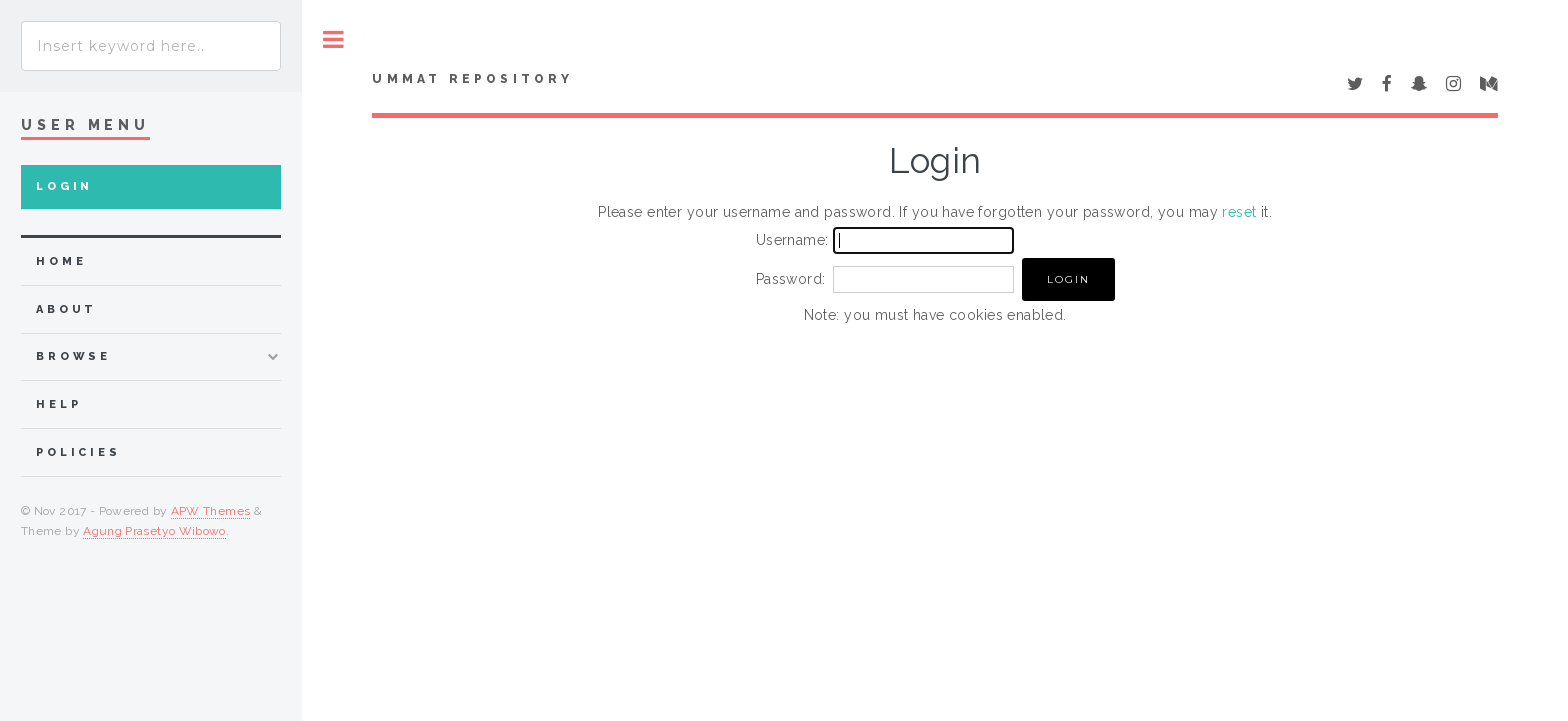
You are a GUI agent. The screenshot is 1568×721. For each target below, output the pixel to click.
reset (1239, 212)
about (66, 309)
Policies (78, 452)
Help (58, 404)
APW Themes (211, 511)
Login (64, 186)
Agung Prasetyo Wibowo (154, 531)
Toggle (333, 39)
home (61, 261)
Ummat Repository (472, 79)
